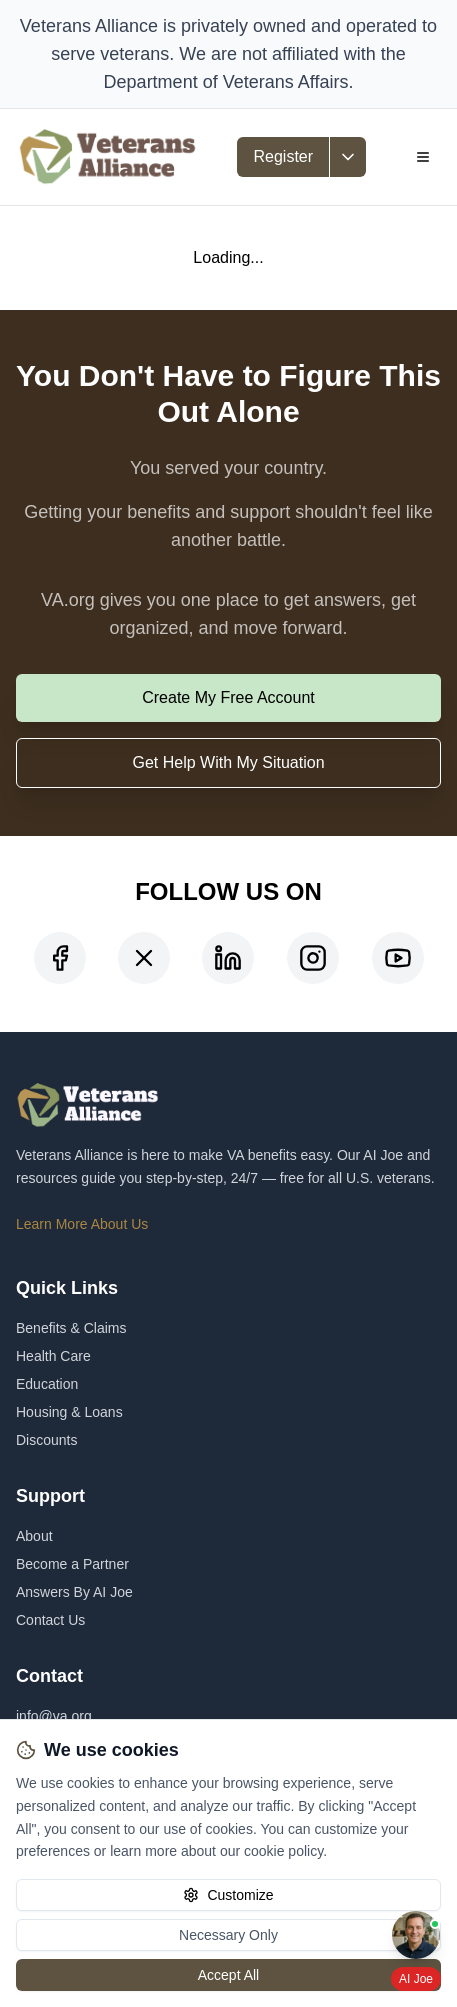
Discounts (46, 1440)
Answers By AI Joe (74, 1592)
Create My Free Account (228, 697)
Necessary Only (228, 1935)
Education (47, 1384)
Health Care (53, 1356)
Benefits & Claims (71, 1328)
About (34, 1536)
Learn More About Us (82, 1224)
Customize (228, 1895)
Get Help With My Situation (228, 762)
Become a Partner (72, 1564)
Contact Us (50, 1620)
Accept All (228, 1975)
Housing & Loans (69, 1412)
